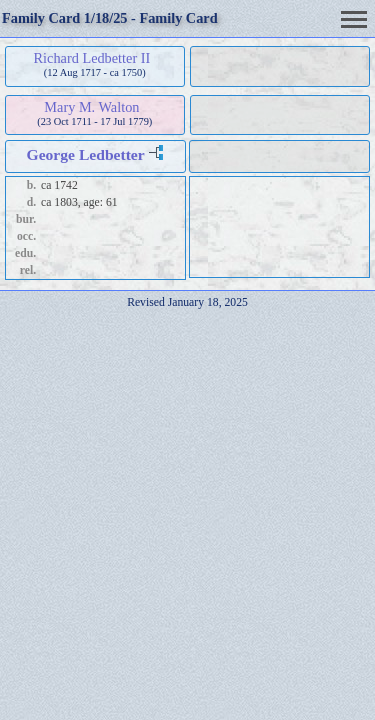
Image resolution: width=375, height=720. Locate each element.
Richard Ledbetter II (92, 58)
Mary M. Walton (91, 107)
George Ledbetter (86, 154)
